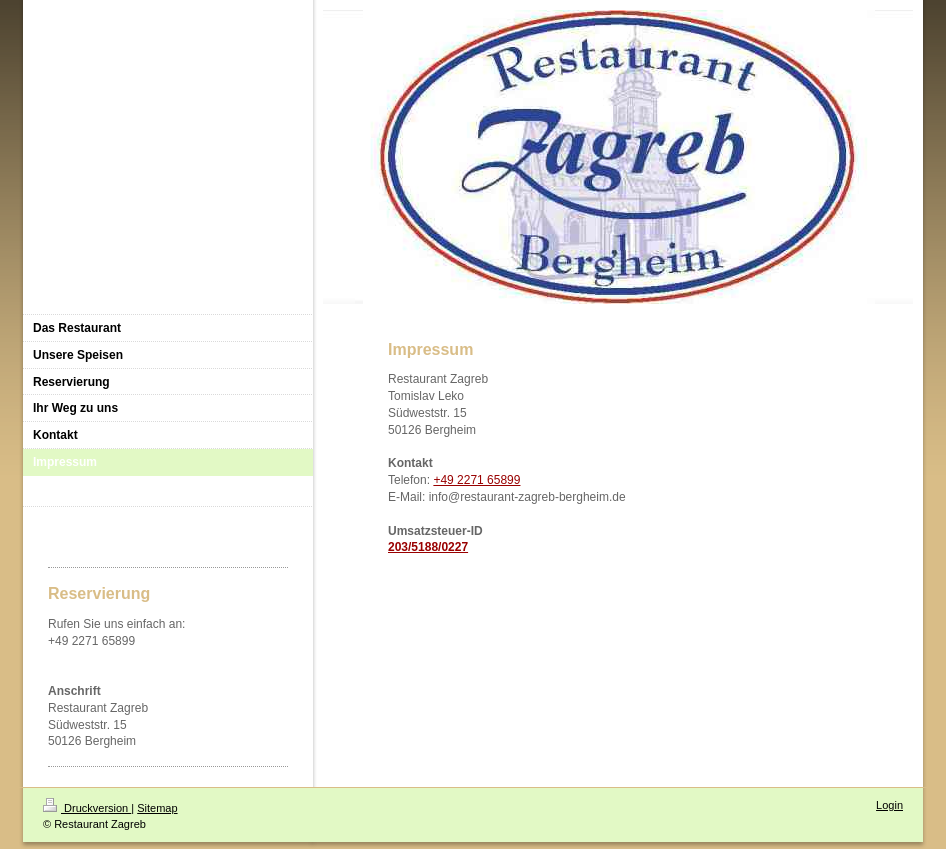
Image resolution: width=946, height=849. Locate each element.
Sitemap (157, 808)
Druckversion (87, 808)
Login (889, 805)
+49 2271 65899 (476, 480)
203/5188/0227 (428, 547)
